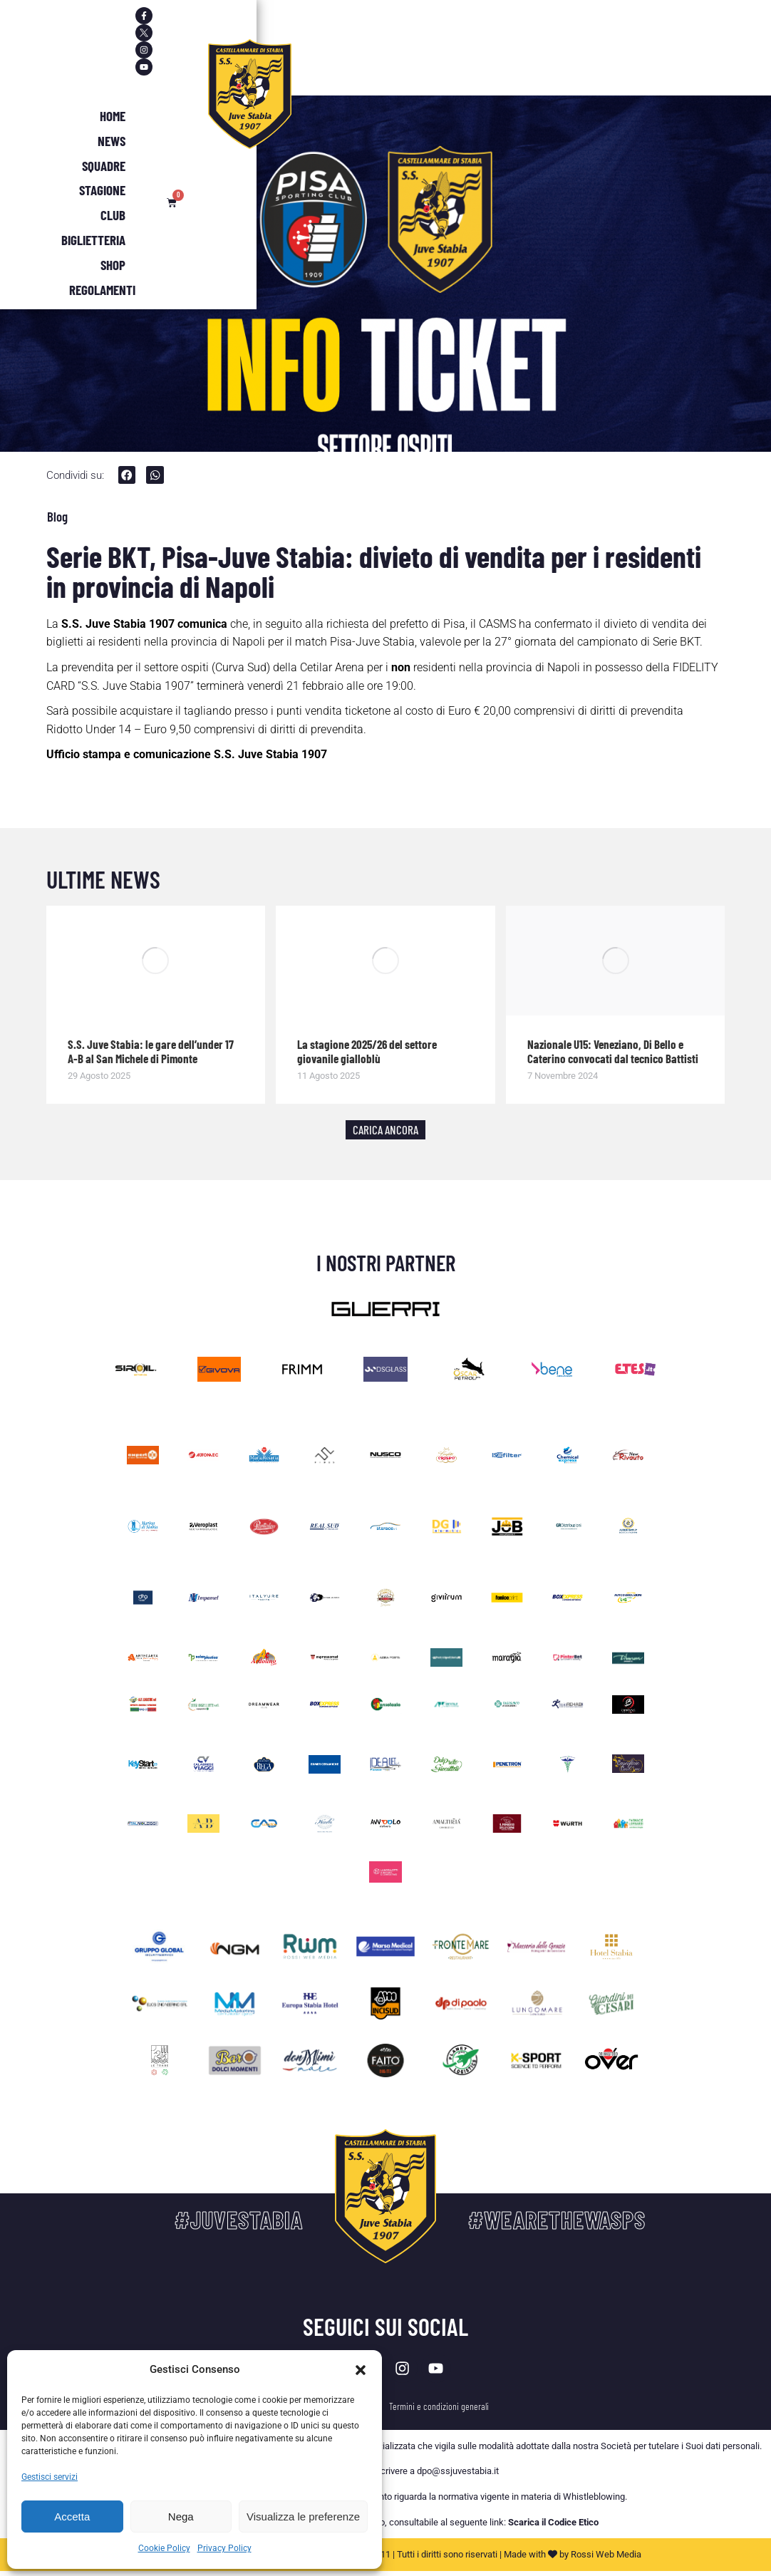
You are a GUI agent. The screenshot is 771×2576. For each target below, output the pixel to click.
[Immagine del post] (156, 962)
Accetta (72, 2516)
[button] (360, 2370)
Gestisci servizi (49, 2477)
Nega (181, 2516)
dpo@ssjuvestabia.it (458, 2476)
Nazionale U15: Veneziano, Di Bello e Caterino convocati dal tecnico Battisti (612, 1052)
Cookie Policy (164, 2548)
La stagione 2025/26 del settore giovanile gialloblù (367, 1052)
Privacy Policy (224, 2548)
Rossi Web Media (606, 2560)
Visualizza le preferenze (303, 2516)
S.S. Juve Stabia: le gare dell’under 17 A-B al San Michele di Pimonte (151, 1052)
